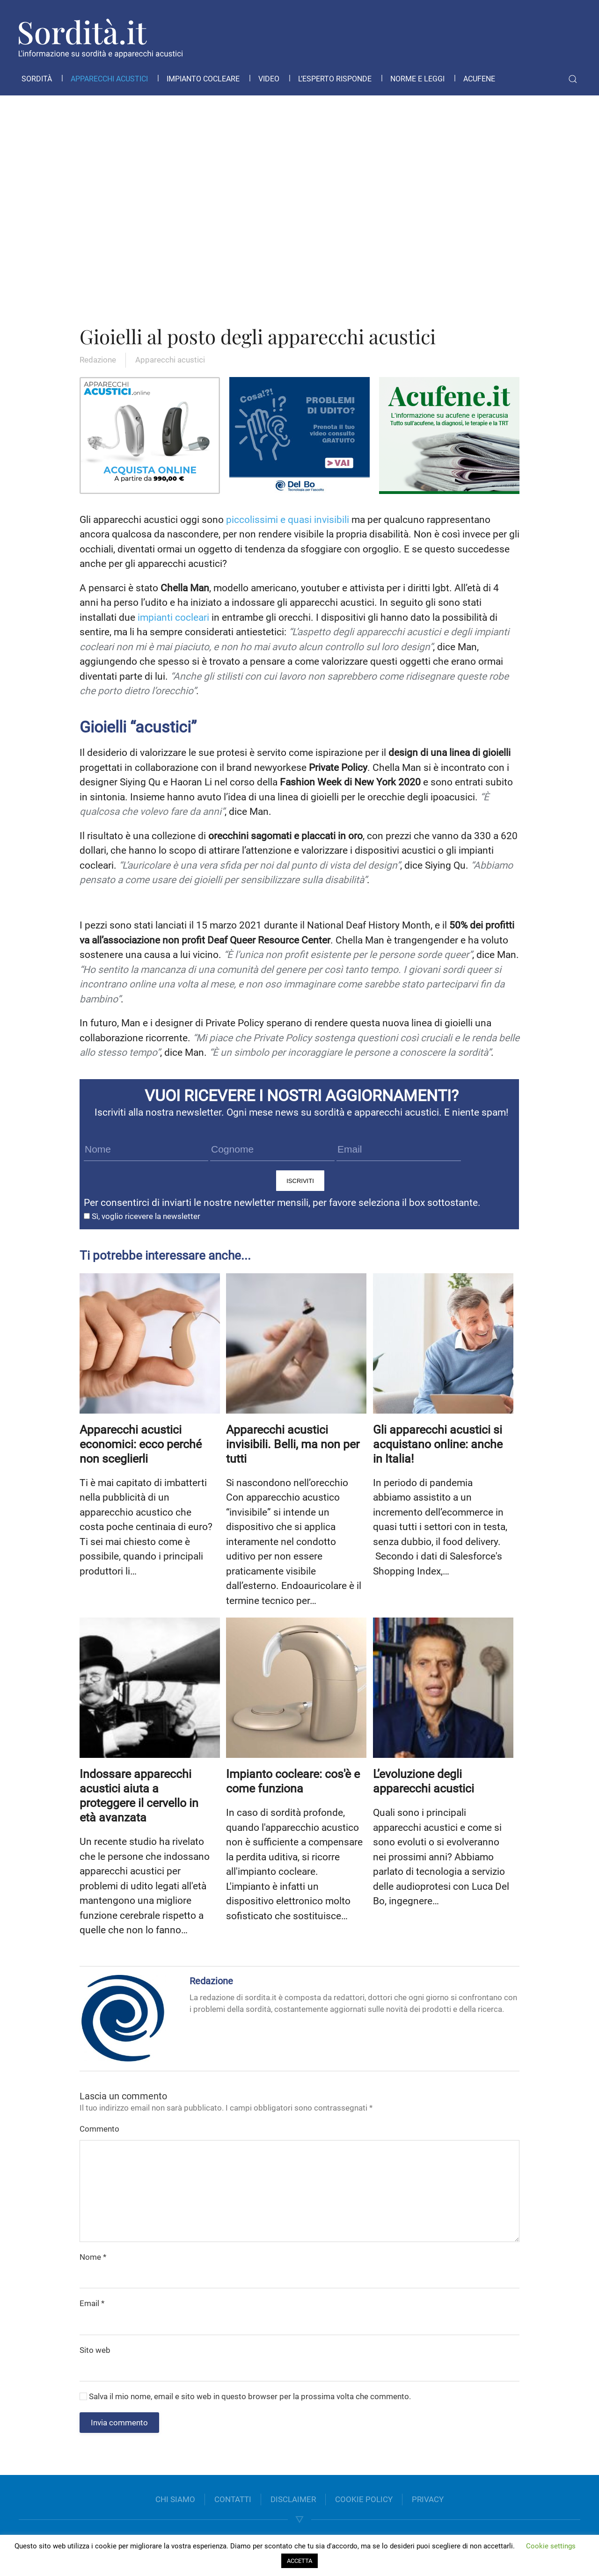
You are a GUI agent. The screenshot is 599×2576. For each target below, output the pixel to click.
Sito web (95, 2350)
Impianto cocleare (203, 78)
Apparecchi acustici (109, 78)
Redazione (98, 359)
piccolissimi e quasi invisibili (287, 519)
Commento (99, 2128)
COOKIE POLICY (364, 2499)
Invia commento (119, 2422)
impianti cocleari (173, 617)
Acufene (479, 78)
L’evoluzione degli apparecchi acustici (423, 1781)
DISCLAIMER (293, 2499)
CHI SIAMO (175, 2499)
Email (92, 2303)
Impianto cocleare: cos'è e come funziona (293, 1781)
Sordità (37, 78)
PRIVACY (428, 2499)
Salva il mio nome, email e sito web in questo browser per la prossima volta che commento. (245, 2396)
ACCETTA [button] (299, 2560)
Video (268, 78)
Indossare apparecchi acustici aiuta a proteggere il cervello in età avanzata (139, 1795)
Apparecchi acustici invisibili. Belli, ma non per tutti (292, 1444)
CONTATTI (232, 2499)
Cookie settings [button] (551, 2546)
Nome (93, 2257)
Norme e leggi (417, 78)
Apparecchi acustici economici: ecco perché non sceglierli (141, 1444)
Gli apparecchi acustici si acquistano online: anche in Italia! (438, 1444)
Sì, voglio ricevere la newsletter (142, 1216)
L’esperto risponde (335, 78)
